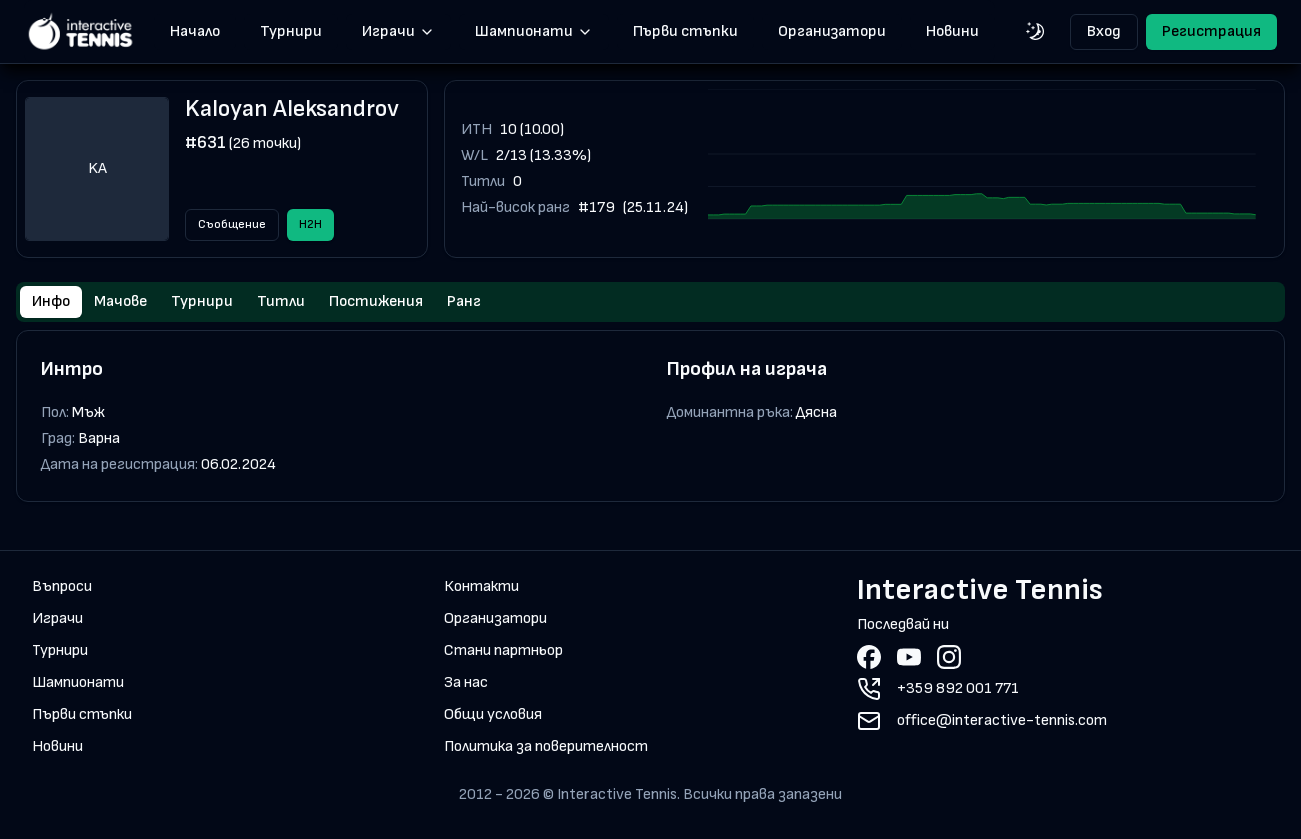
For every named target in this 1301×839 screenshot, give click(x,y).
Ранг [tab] (464, 301)
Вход (1104, 31)
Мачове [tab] (120, 301)
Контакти (481, 586)
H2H (310, 224)
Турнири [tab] (202, 301)
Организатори (832, 31)
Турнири (291, 31)
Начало (195, 31)
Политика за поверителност (546, 746)
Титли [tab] (281, 301)
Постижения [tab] (376, 301)
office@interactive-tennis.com (1002, 720)
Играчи (398, 31)
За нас (466, 682)
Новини (952, 31)
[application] (982, 169)
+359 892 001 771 (958, 688)
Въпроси (62, 586)
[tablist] (650, 302)
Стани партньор (503, 650)
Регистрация (1211, 31)
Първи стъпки (685, 31)
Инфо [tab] (51, 301)
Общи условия (493, 714)
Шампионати (534, 31)
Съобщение (232, 224)
